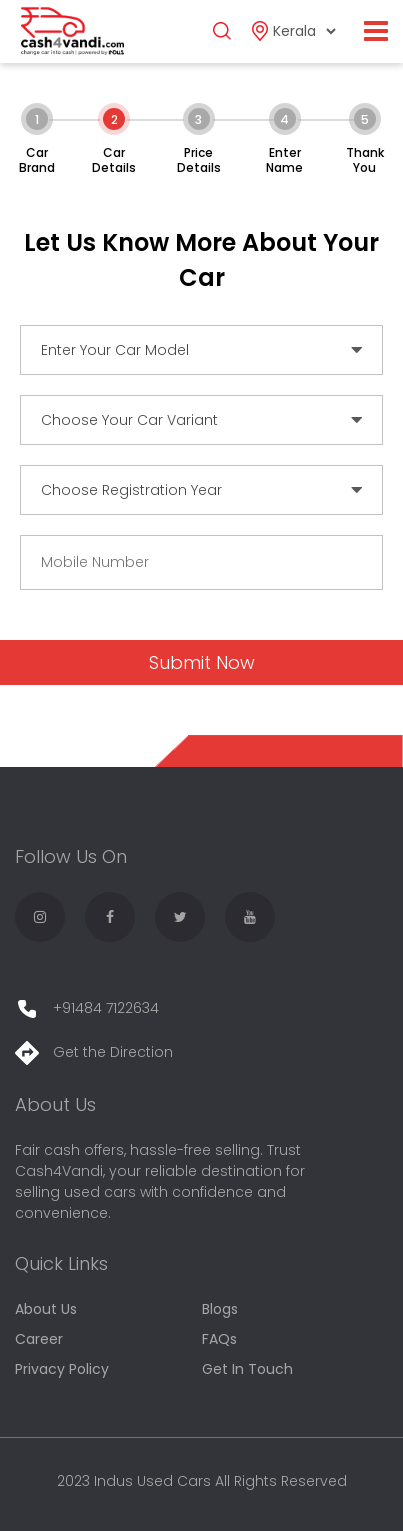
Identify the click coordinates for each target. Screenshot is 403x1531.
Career (39, 1339)
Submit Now (202, 662)
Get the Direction (94, 1052)
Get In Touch (247, 1369)
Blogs (220, 1309)
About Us (46, 1309)
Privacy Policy (62, 1369)
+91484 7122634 (87, 1008)
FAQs (219, 1339)
